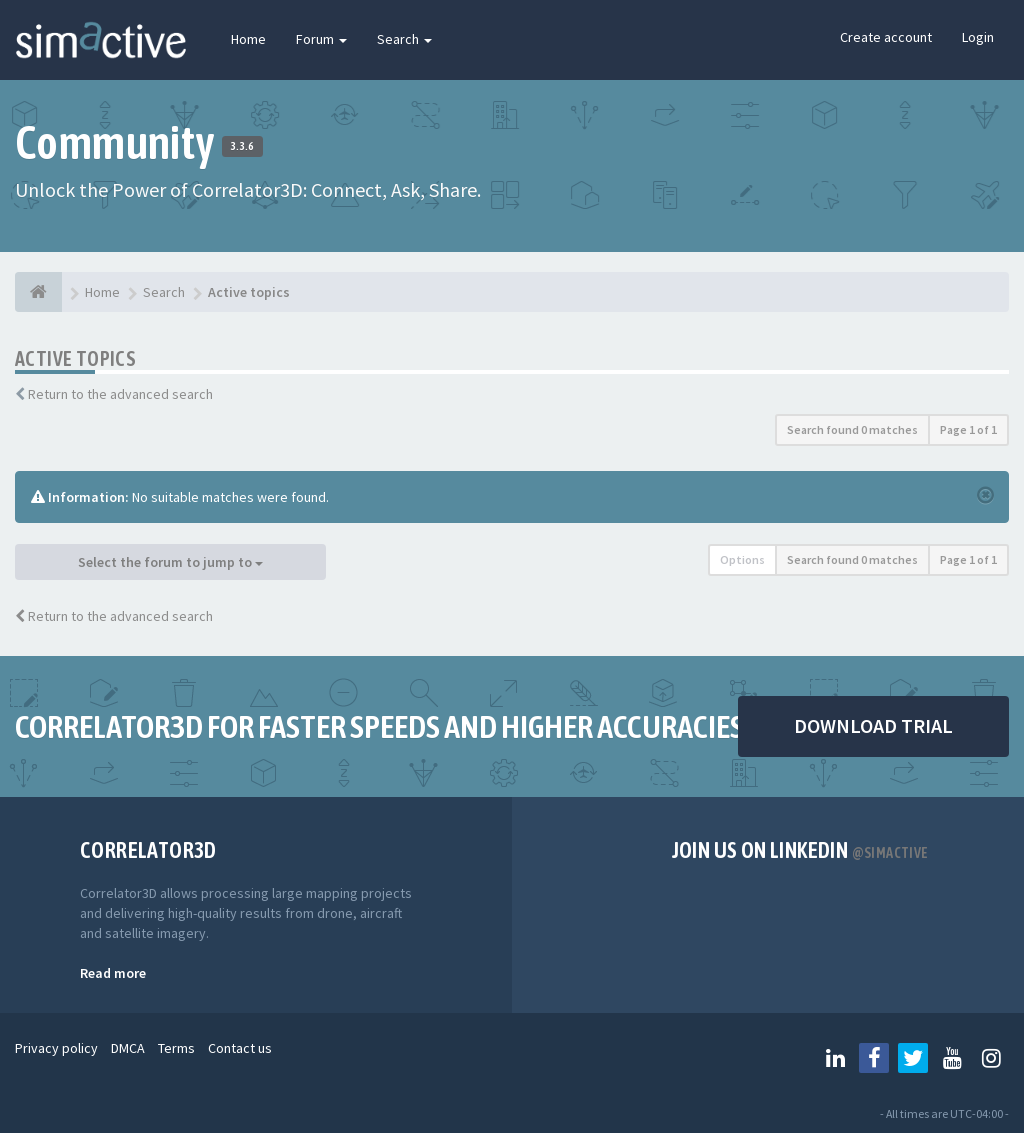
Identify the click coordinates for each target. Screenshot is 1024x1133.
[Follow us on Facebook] (874, 1058)
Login (978, 37)
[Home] (38, 292)
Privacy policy (56, 1048)
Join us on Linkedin (800, 850)
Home (248, 39)
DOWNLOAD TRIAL (873, 725)
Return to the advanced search (120, 394)
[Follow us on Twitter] (913, 1058)
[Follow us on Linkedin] (835, 1058)
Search (404, 39)
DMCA (128, 1048)
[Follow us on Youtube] (952, 1058)
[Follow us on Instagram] (991, 1058)
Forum (321, 39)
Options (742, 559)
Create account (886, 37)
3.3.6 (242, 146)
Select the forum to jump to (170, 562)
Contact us (240, 1048)
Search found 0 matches (852, 429)
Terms (176, 1048)
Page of (968, 429)
